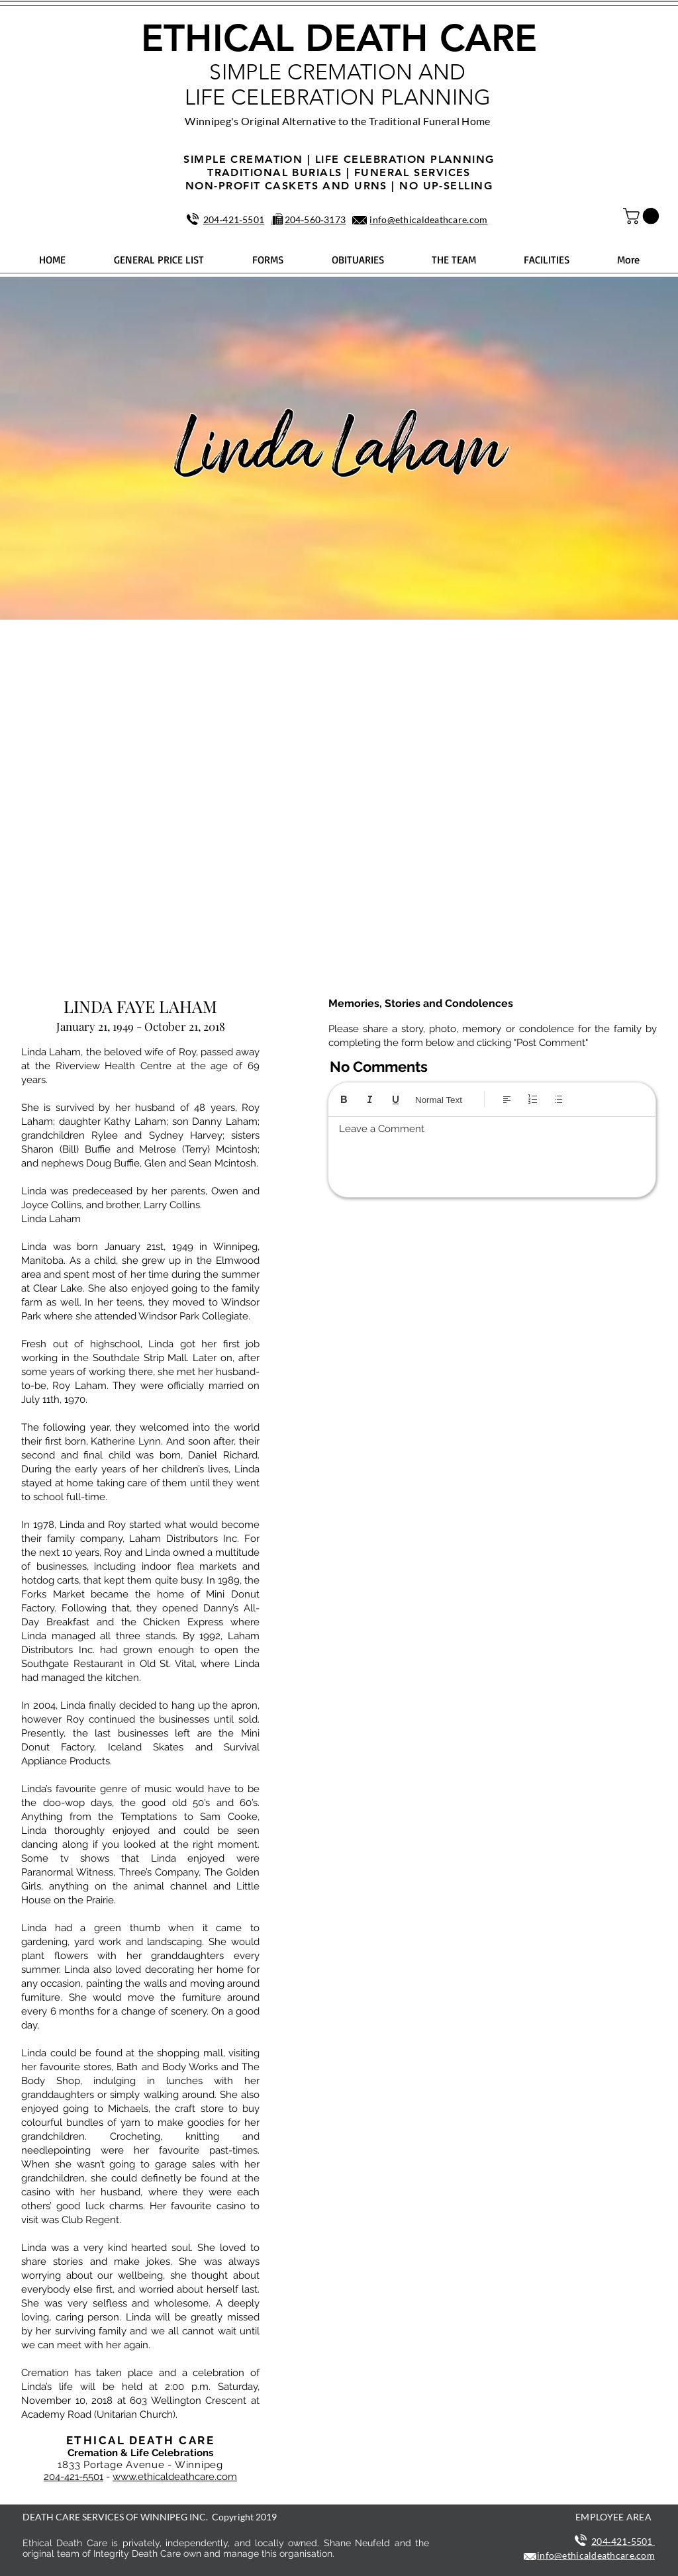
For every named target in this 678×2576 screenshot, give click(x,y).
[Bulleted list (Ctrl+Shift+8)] (558, 1099)
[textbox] (492, 1153)
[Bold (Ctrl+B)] (344, 1099)
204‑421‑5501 (234, 219)
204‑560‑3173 (315, 219)
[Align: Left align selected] (506, 1099)
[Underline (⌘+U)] (395, 1099)
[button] (643, 216)
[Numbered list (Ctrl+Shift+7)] (532, 1099)
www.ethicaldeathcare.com (175, 2477)
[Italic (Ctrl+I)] (369, 1099)
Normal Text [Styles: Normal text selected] (438, 1100)
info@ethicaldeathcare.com (428, 219)
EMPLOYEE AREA (613, 2516)
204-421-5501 (73, 2477)
